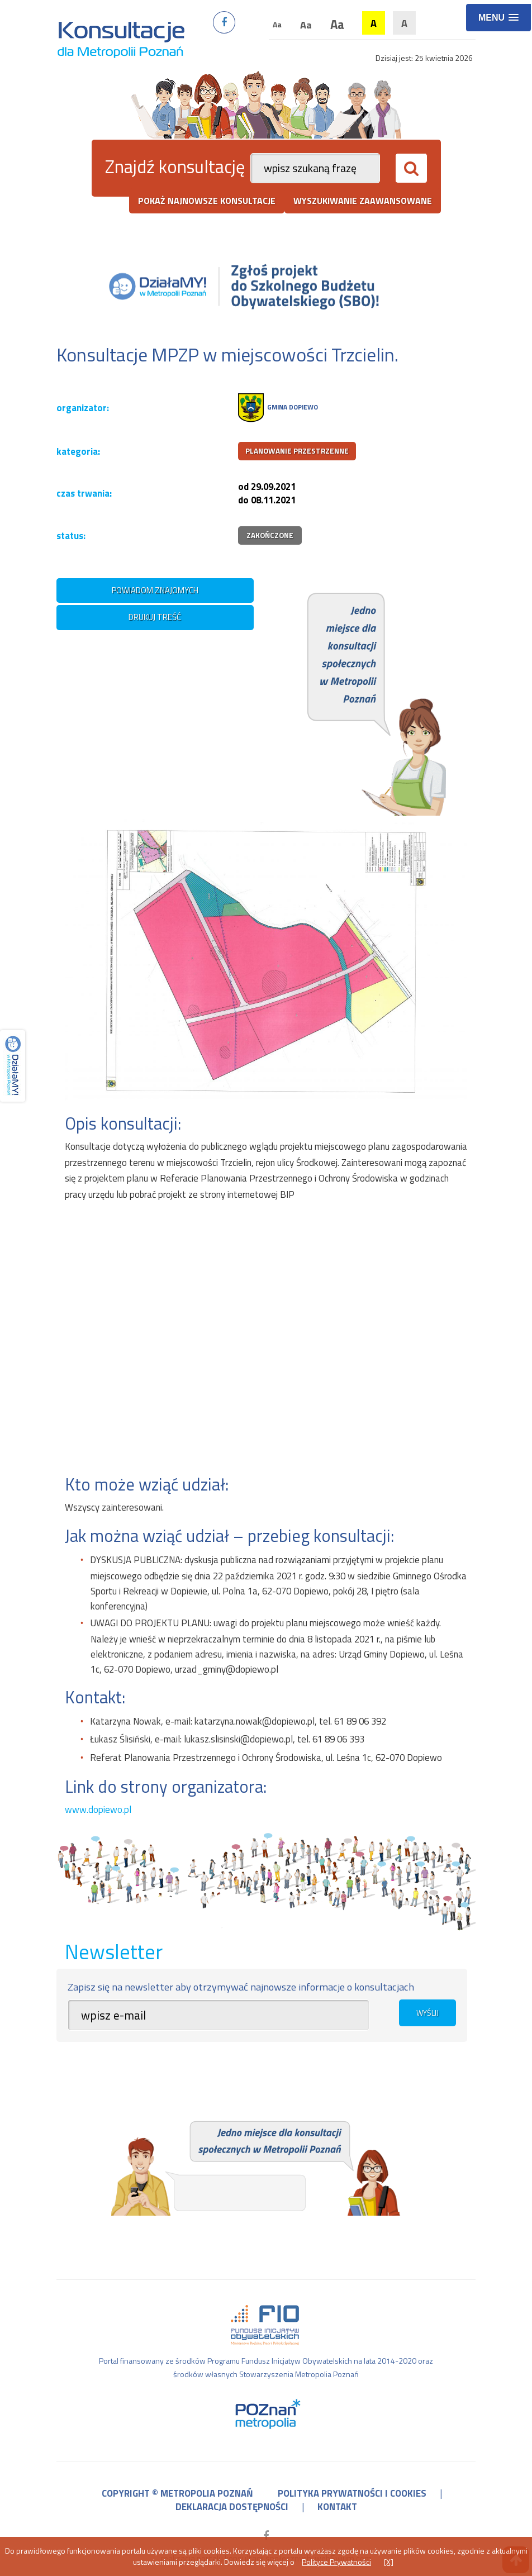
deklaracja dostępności (231, 2506)
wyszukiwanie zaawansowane (362, 200)
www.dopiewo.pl (98, 1809)
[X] (388, 2562)
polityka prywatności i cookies (352, 2493)
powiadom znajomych (155, 590)
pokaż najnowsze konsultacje (207, 200)
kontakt (337, 2506)
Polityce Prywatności (336, 2562)
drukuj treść (155, 617)
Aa (277, 24)
